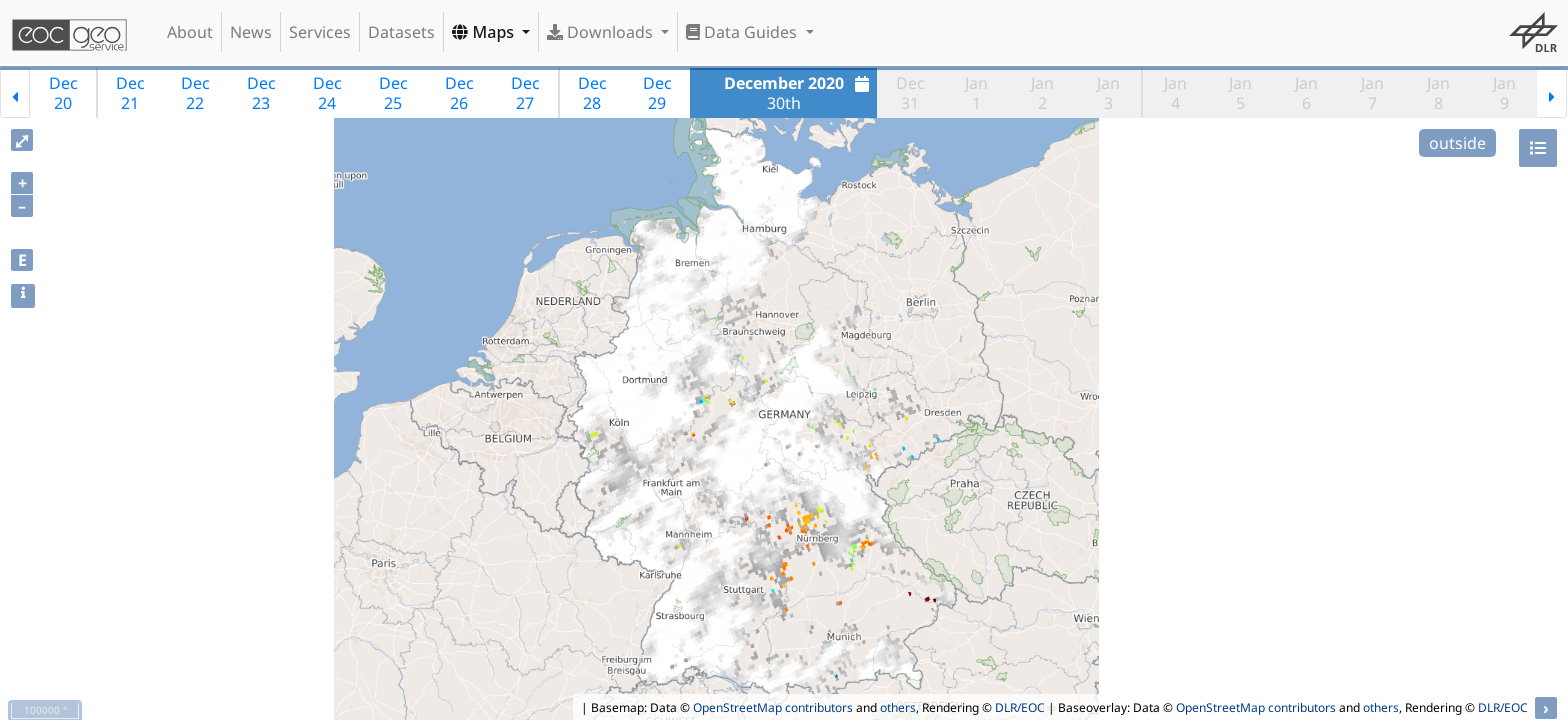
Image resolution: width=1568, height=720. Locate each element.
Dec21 (130, 93)
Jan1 (976, 93)
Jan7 (1372, 93)
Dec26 (459, 93)
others (898, 707)
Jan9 (1504, 93)
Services (320, 32)
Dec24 (327, 93)
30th (799, 93)
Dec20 (63, 93)
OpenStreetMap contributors (773, 707)
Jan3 (1108, 93)
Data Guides (743, 32)
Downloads (602, 32)
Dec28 (592, 93)
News (251, 32)
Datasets (401, 32)
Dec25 (393, 93)
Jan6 (1306, 93)
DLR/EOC (1020, 707)
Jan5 (1240, 93)
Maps (485, 32)
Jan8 (1438, 93)
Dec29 (657, 93)
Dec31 (910, 93)
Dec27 (525, 93)
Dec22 (195, 93)
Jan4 (1175, 93)
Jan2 (1042, 93)
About (190, 32)
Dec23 (261, 93)
